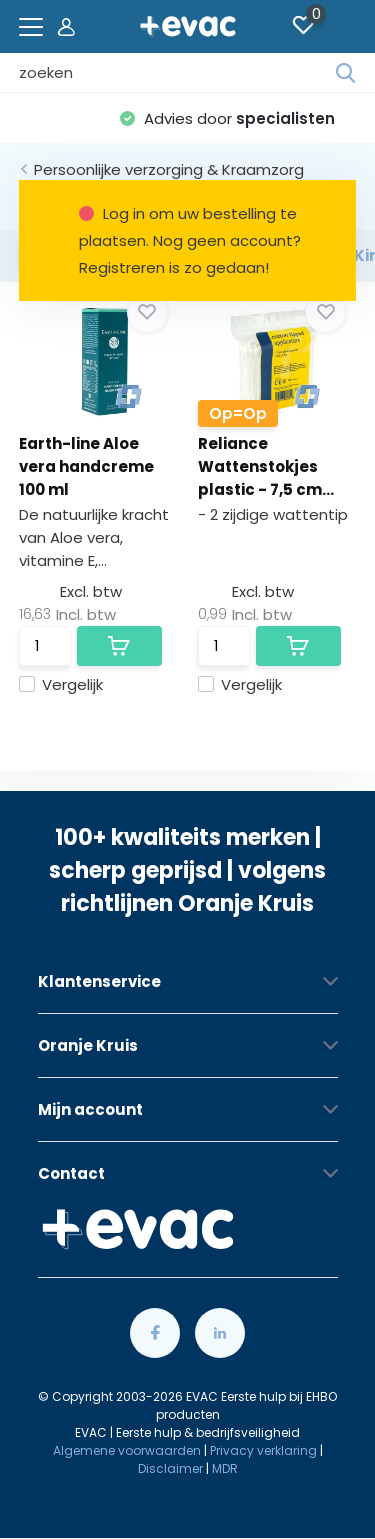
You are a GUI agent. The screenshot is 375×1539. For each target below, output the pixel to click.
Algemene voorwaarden (127, 1450)
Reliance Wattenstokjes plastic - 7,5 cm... (266, 466)
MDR (225, 1468)
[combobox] (178, 73)
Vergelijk (61, 684)
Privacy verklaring (263, 1450)
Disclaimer (170, 1468)
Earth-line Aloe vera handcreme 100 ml (86, 466)
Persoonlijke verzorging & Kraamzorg (169, 169)
